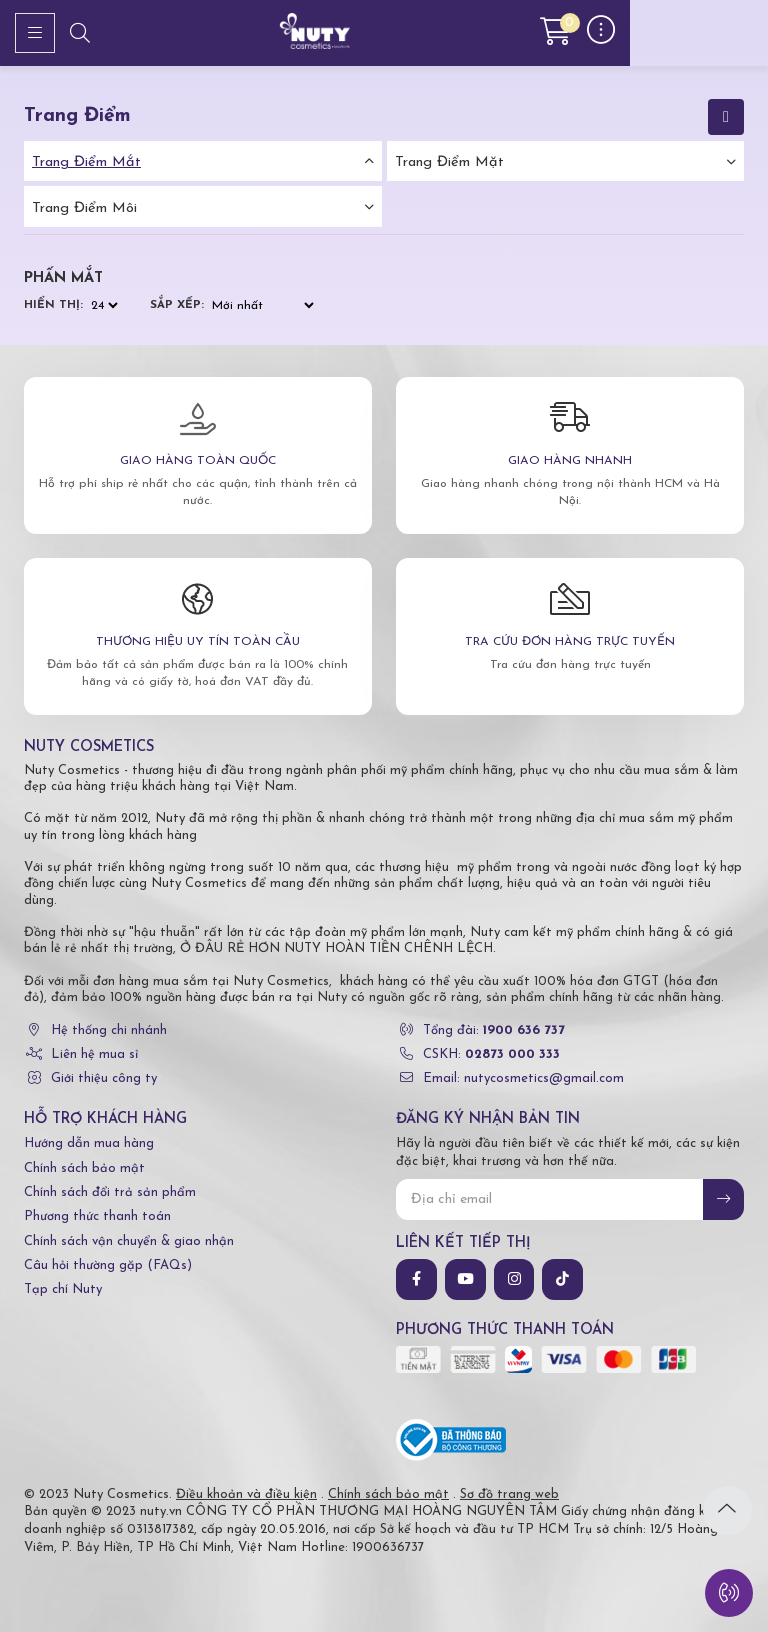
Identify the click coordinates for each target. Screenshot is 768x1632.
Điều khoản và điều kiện (246, 1494)
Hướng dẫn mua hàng (89, 1143)
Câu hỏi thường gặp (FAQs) (108, 1265)
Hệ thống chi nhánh (109, 1030)
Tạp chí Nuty (63, 1289)
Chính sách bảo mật (84, 1168)
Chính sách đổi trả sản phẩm (110, 1192)
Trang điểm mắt (86, 162)
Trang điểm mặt (449, 162)
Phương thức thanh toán (97, 1216)
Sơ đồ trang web (509, 1494)
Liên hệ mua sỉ (94, 1054)
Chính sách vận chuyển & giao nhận (129, 1241)
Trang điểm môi (84, 208)
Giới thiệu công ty (104, 1078)
